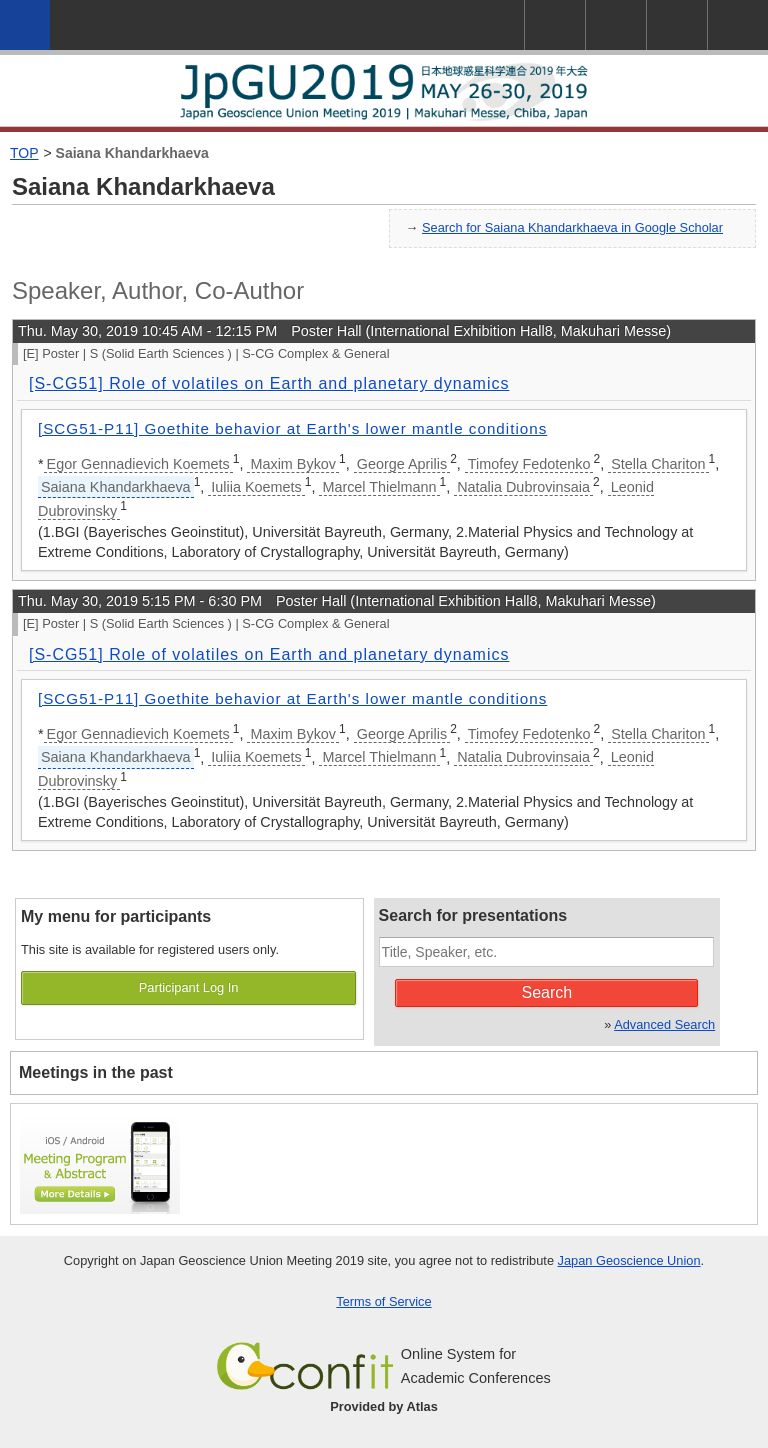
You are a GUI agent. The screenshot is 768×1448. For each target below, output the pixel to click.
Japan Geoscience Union (629, 1260)
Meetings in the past (96, 1072)
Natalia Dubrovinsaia (523, 487)
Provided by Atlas (384, 1406)
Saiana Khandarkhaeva (132, 153)
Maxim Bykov (293, 464)
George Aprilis (402, 464)
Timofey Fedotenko (529, 464)
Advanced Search (664, 1024)
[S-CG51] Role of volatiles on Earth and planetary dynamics (269, 383)
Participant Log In (189, 987)
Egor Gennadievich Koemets (138, 464)
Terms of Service (383, 1301)
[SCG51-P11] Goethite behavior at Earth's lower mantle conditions (292, 428)
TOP (24, 153)
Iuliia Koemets (256, 487)
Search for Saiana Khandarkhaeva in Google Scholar (572, 227)
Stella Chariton (658, 464)
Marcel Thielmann (379, 487)
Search (547, 992)
